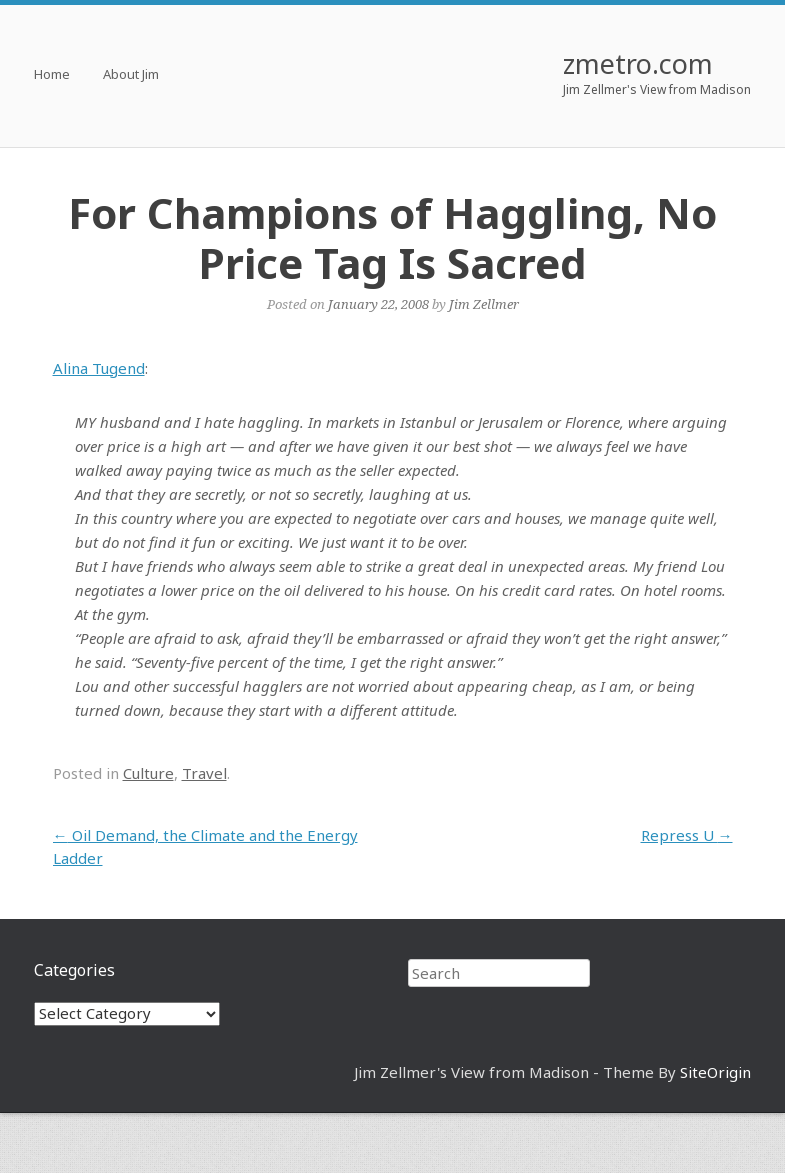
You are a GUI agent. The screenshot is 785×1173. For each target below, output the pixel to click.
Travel (204, 773)
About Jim (131, 75)
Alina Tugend (99, 368)
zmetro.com (638, 63)
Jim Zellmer (484, 304)
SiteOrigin (715, 1072)
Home (52, 75)
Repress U (687, 835)
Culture (148, 773)
